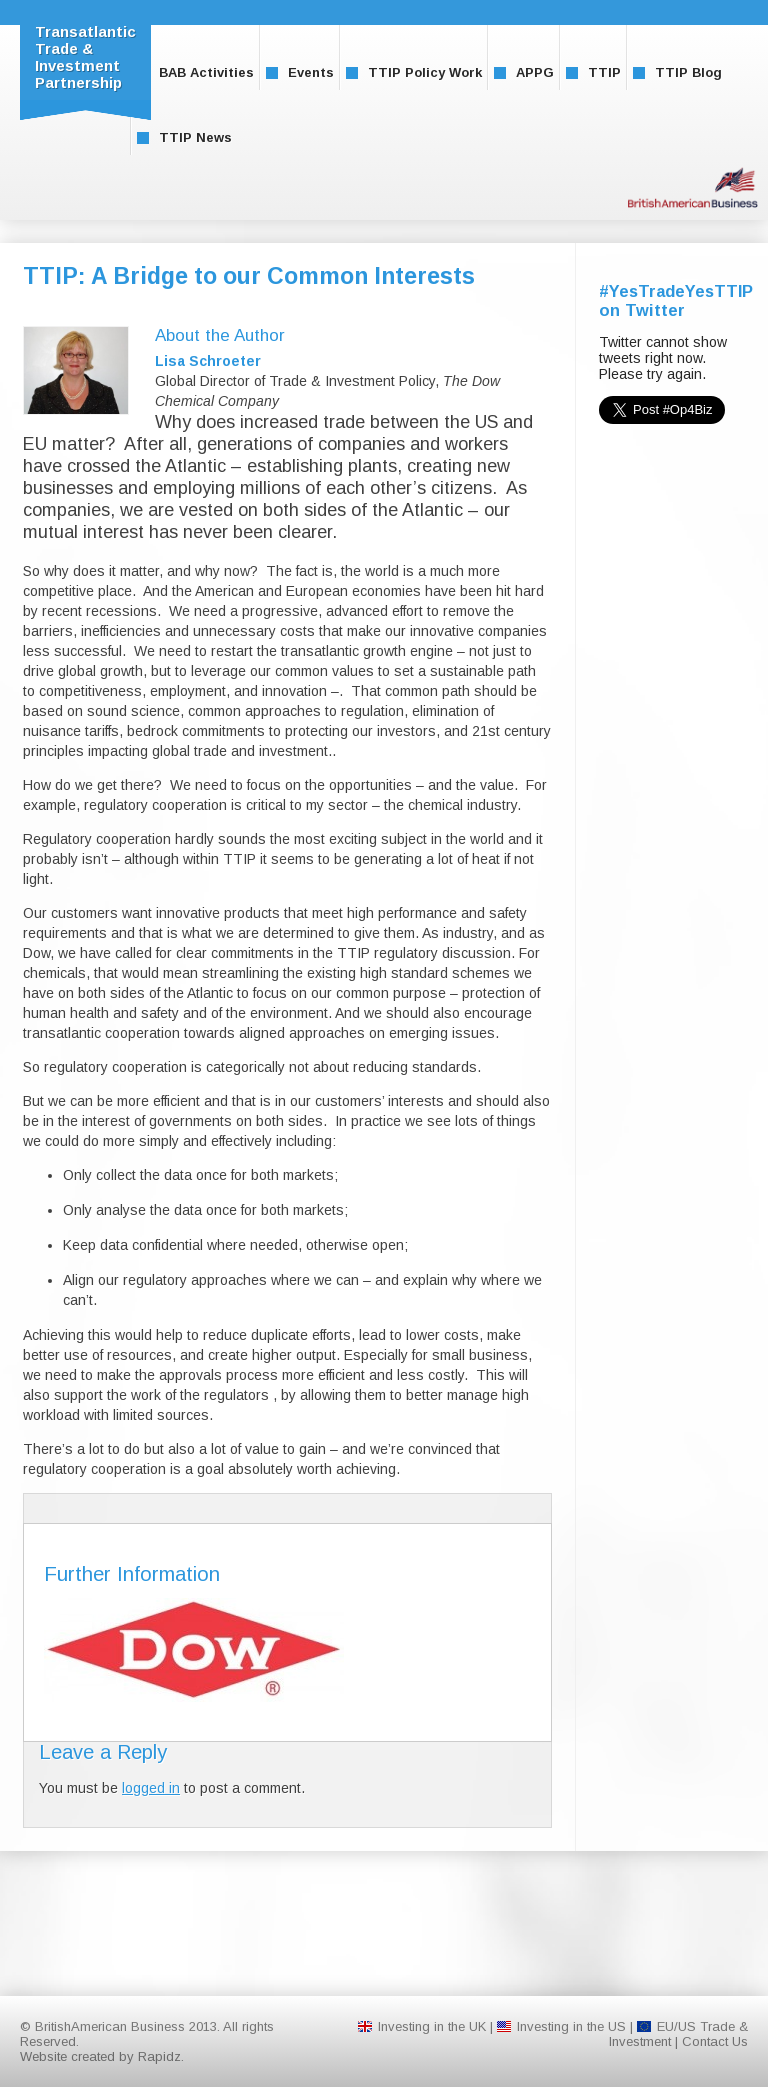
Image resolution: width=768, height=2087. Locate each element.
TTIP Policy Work (414, 72)
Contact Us (715, 2041)
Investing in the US (571, 2026)
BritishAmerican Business (693, 187)
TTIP (593, 72)
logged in (151, 1788)
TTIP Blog (677, 72)
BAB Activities (195, 72)
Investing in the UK (432, 2026)
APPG (524, 72)
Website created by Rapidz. (102, 2056)
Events (300, 72)
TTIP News (184, 137)
